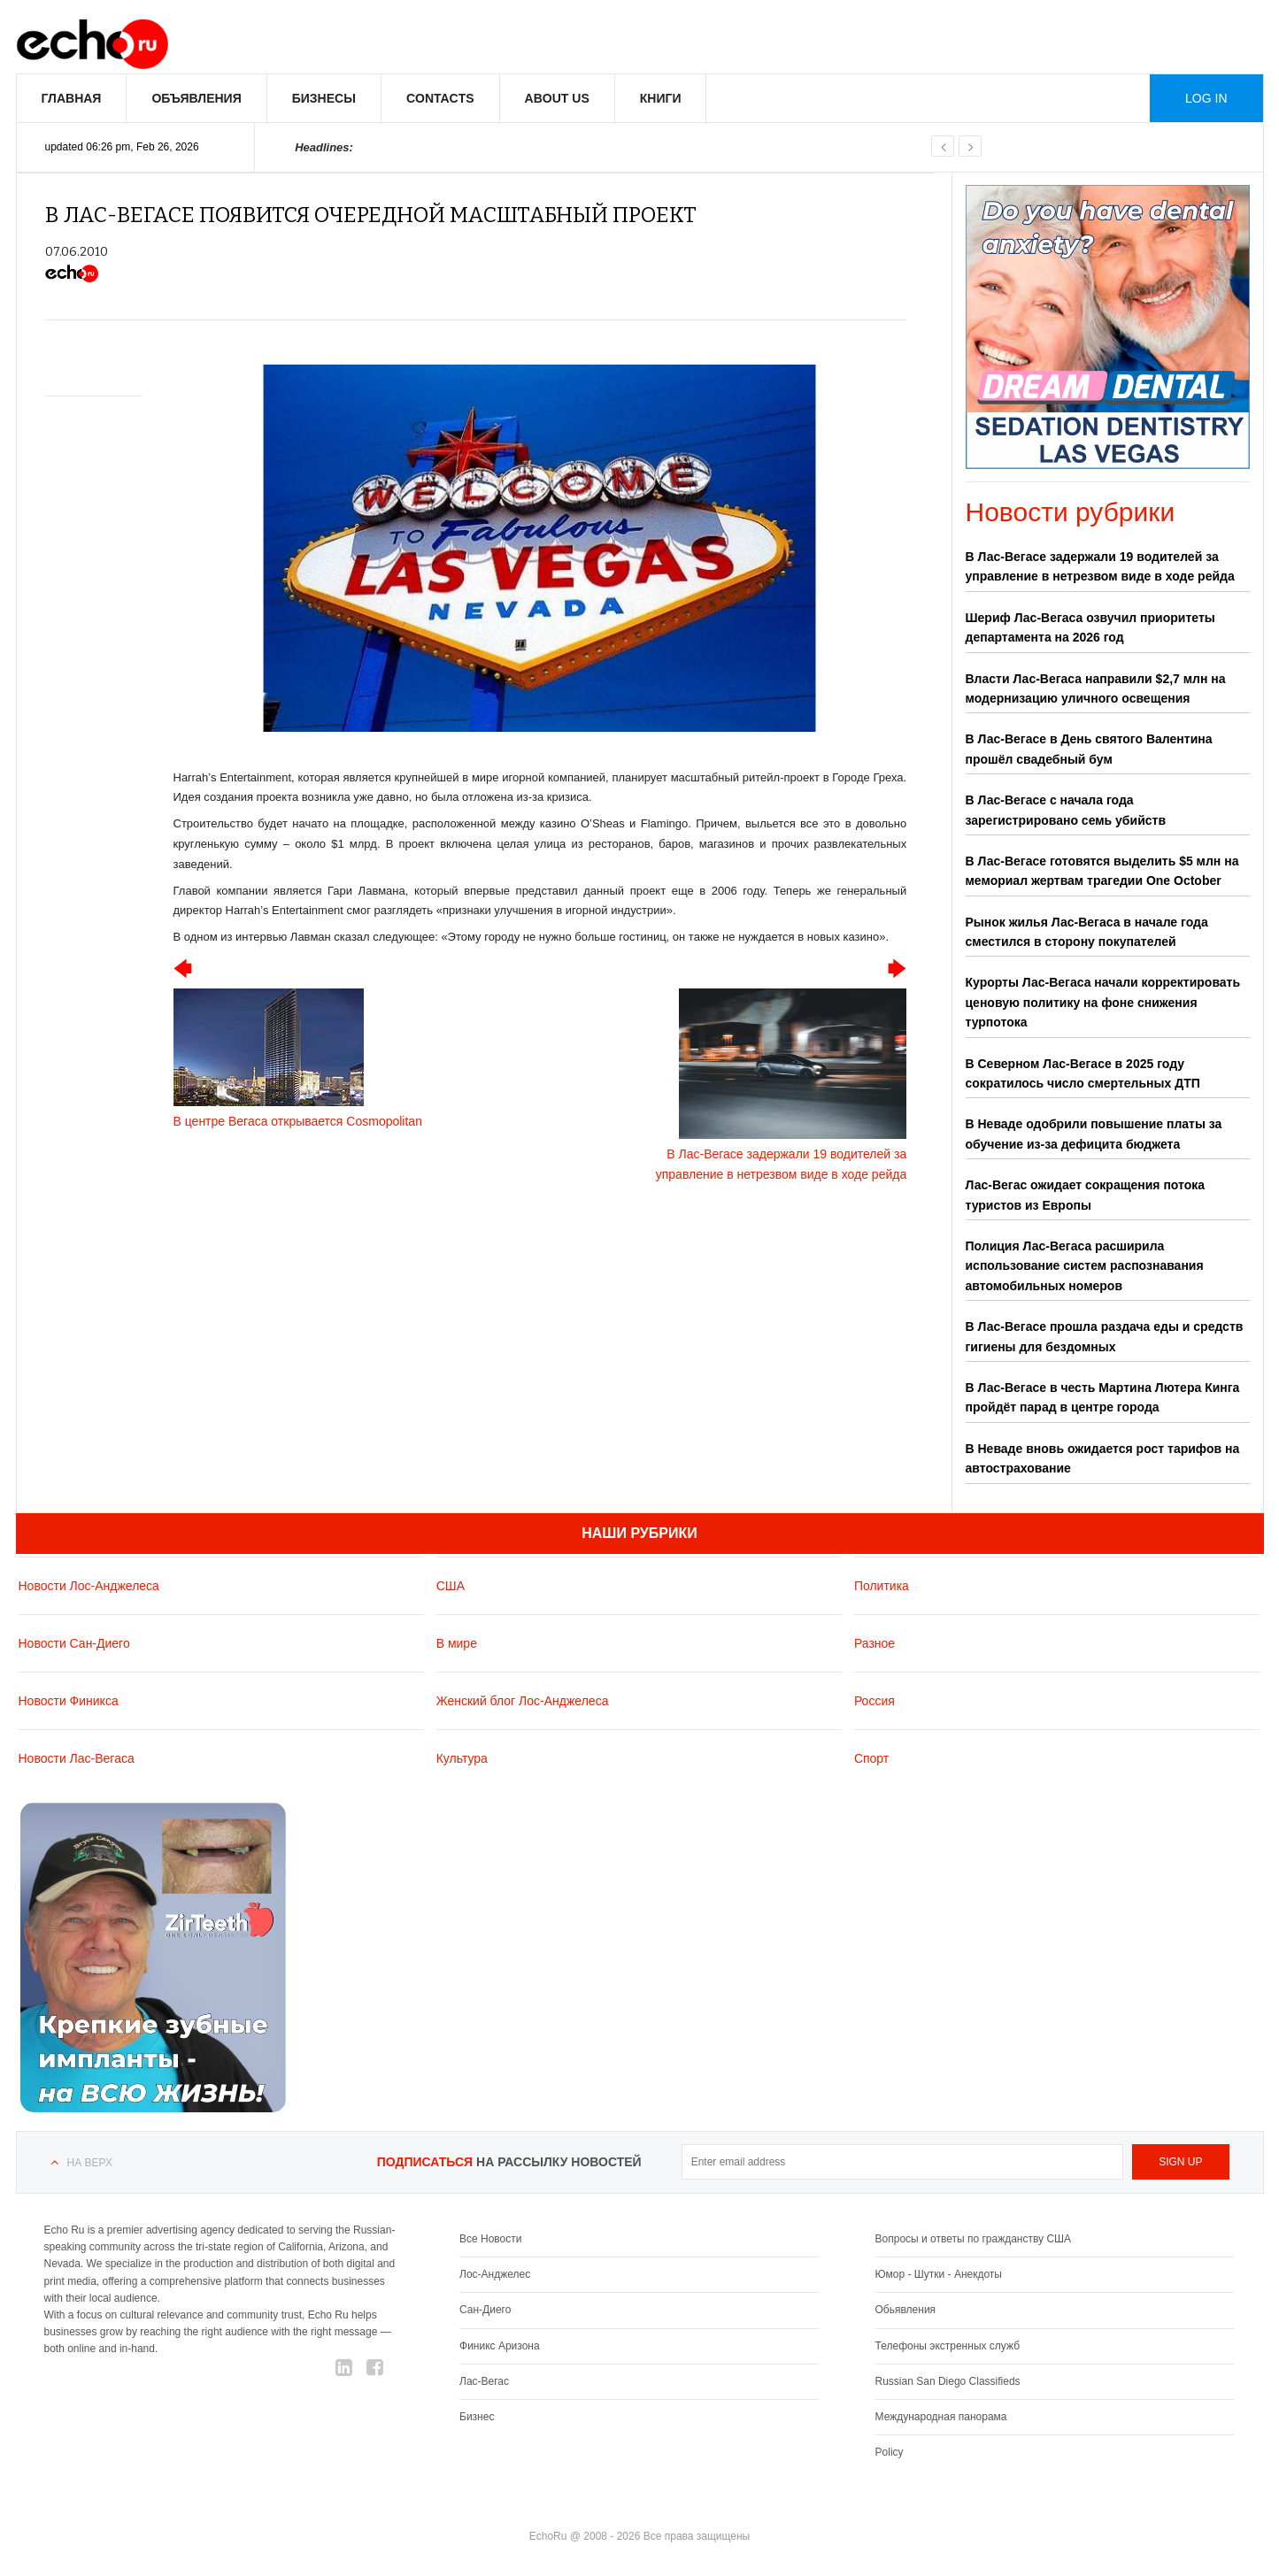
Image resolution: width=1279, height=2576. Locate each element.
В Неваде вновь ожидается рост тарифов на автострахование (1103, 1458)
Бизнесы (324, 98)
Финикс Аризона (499, 2346)
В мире (456, 1643)
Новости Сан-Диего (74, 1643)
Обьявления (905, 2309)
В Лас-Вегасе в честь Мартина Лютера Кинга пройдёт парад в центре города (1103, 1397)
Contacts (440, 98)
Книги (661, 98)
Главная (72, 98)
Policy (889, 2452)
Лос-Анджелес (494, 2274)
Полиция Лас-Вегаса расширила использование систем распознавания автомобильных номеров (1085, 1266)
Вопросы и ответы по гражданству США (973, 2239)
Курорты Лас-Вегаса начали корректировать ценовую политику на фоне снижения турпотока (1103, 1002)
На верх (89, 2163)
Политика (881, 1586)
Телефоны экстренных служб (947, 2346)
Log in (1206, 98)
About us (557, 98)
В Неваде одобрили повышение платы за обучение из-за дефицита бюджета (1094, 1133)
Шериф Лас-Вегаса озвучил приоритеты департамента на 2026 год (1090, 627)
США (450, 1586)
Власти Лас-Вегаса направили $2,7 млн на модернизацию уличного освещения (1096, 688)
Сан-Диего (485, 2309)
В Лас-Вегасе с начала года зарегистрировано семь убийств (1066, 810)
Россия (874, 1701)
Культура (462, 1758)
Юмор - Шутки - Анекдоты (938, 2274)
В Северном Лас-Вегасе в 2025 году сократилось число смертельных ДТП (1083, 1073)
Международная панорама (941, 2417)
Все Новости (490, 2239)
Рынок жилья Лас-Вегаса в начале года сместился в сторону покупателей (1087, 932)
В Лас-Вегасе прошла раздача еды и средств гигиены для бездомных (1105, 1336)
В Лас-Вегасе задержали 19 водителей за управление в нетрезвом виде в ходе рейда (1100, 566)
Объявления (196, 98)
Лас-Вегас (484, 2381)
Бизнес (476, 2417)
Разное (874, 1643)
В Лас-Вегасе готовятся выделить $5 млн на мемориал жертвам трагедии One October (1102, 871)
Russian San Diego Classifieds (948, 2381)
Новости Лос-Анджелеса (89, 1586)
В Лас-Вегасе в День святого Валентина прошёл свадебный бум (1089, 748)
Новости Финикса (69, 1701)
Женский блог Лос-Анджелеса (522, 1701)
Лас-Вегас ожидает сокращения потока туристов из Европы (1086, 1194)
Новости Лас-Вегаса (77, 1758)
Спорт (871, 1758)
